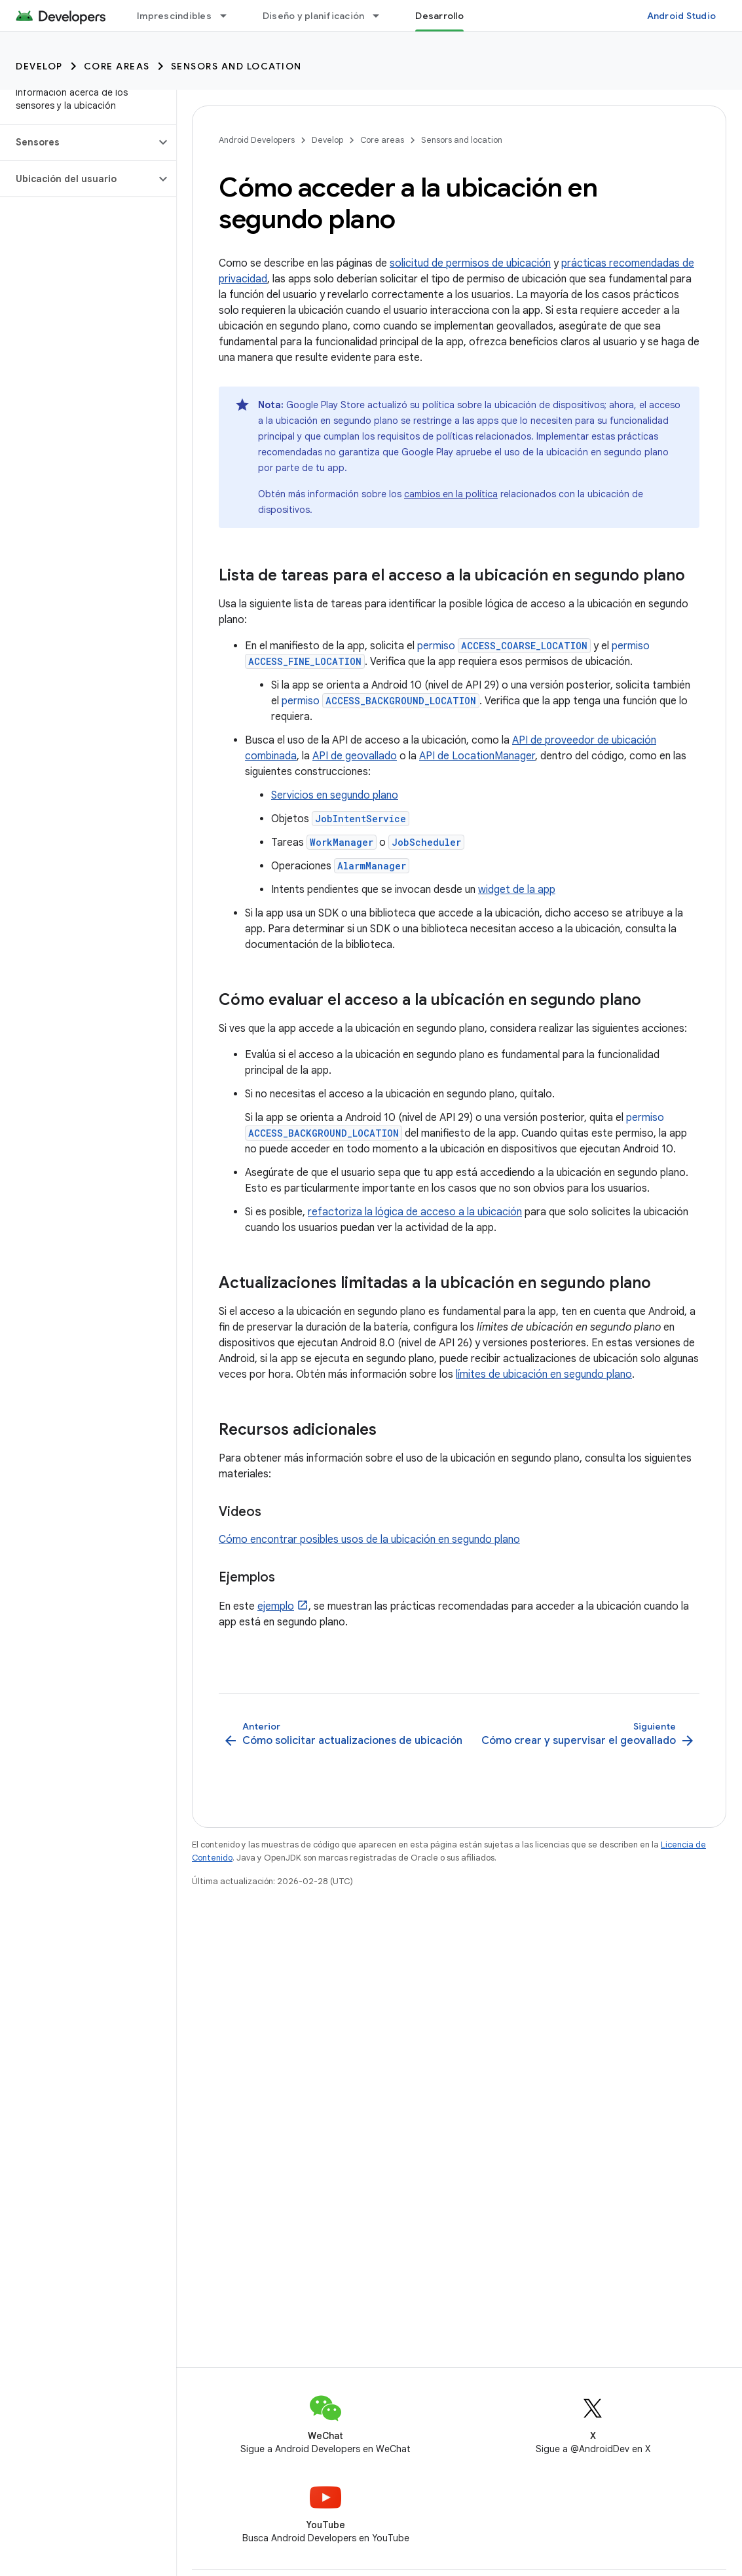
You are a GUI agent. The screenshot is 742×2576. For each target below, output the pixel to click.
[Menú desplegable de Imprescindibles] (229, 15)
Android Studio (681, 16)
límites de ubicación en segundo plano (544, 1374)
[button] (77, 142)
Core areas (117, 66)
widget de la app (516, 889)
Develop (39, 66)
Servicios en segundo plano (334, 795)
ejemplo (275, 1606)
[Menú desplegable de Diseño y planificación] (381, 15)
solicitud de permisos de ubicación (470, 263)
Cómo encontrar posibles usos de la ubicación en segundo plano (369, 1539)
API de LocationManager (477, 756)
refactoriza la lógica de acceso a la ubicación (415, 1212)
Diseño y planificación (314, 16)
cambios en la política (451, 494)
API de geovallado (354, 756)
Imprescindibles (174, 16)
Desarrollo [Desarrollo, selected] (439, 16)
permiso (504, 646)
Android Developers (257, 139)
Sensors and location (236, 66)
